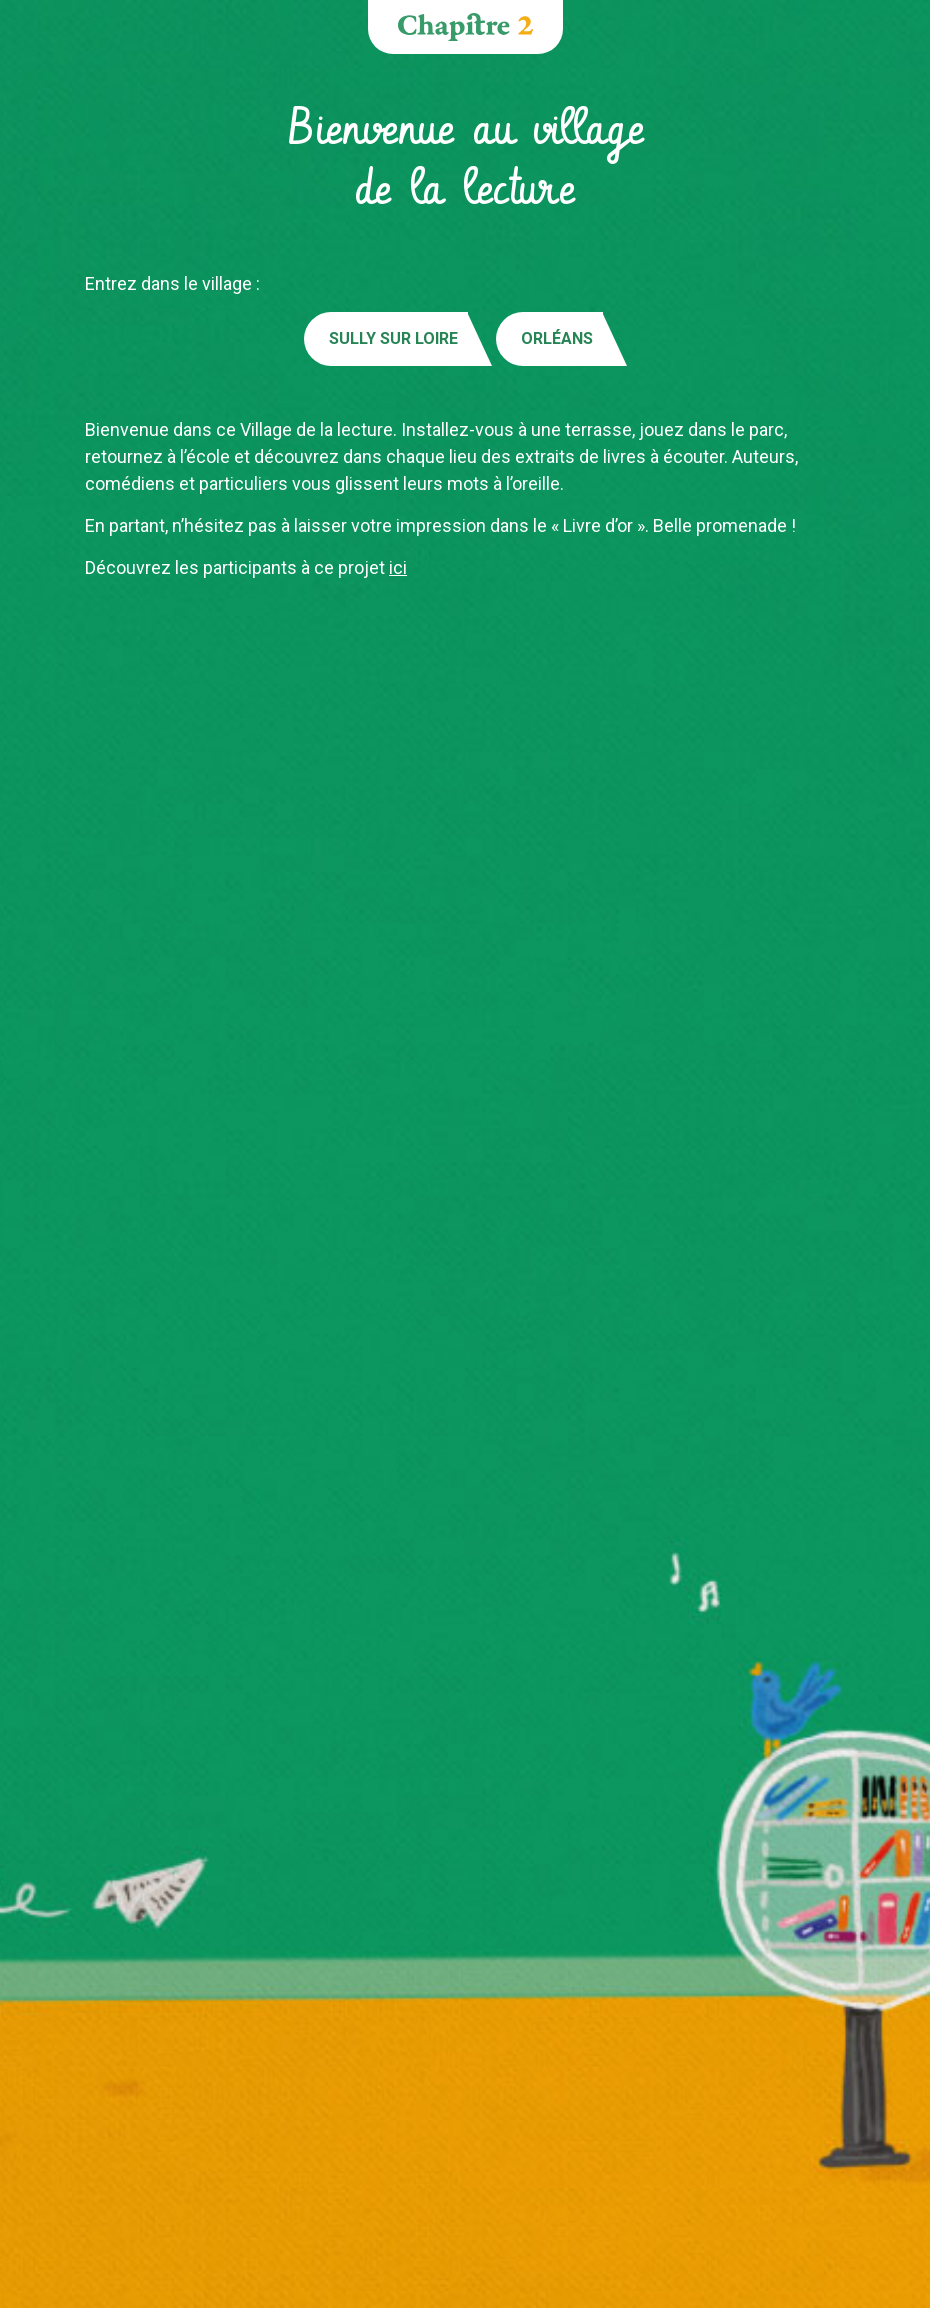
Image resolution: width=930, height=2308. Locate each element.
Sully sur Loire (393, 338)
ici (398, 567)
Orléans (557, 338)
